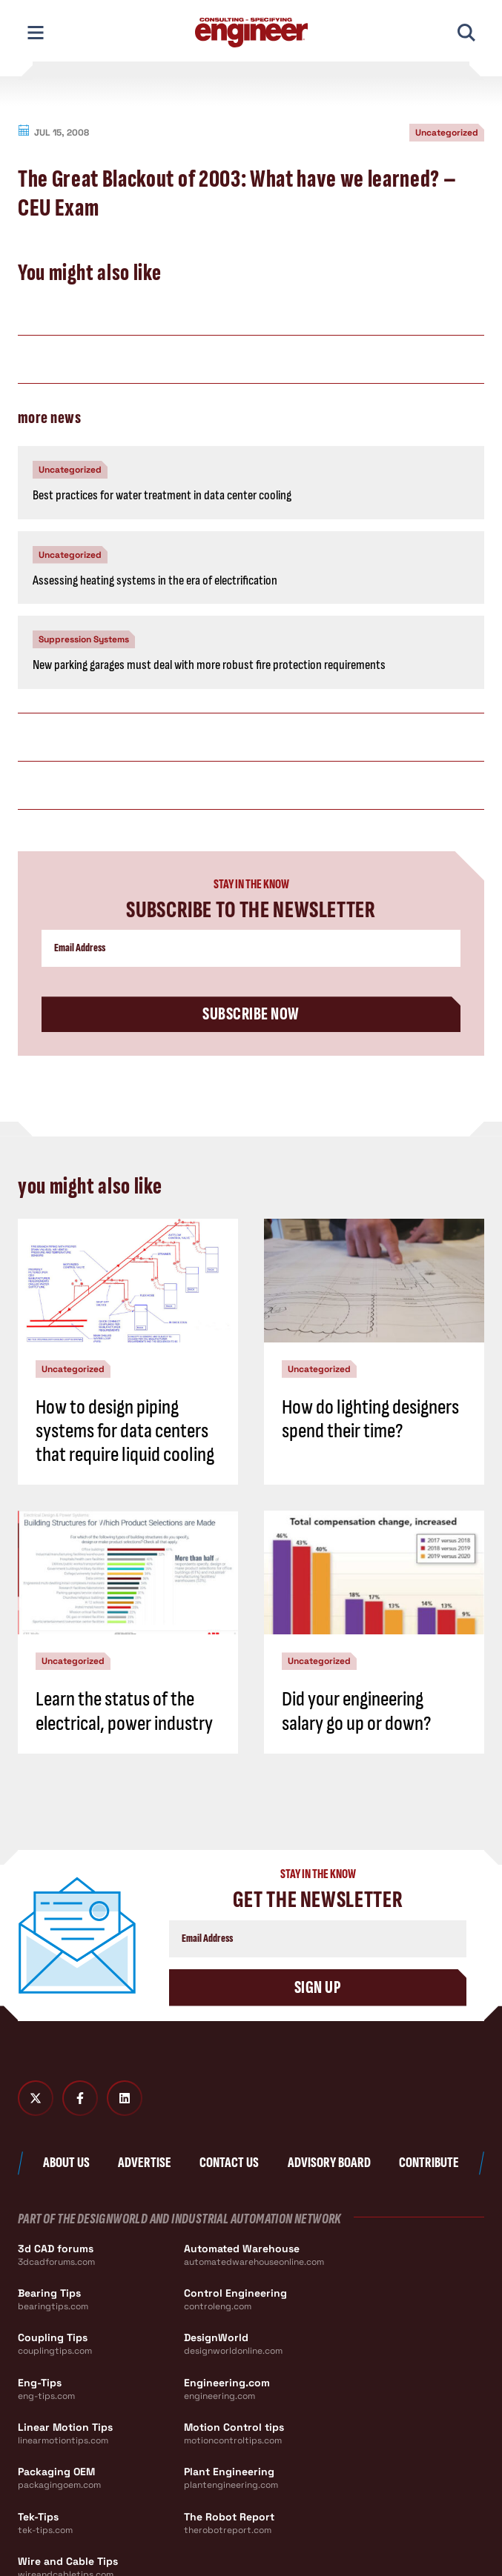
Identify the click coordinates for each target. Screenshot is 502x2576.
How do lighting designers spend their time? (370, 1419)
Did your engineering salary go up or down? (356, 1711)
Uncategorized (446, 133)
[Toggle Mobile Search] (466, 32)
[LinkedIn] (124, 2098)
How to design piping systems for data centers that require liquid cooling (125, 1431)
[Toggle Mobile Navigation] (35, 32)
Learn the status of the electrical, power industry (124, 1711)
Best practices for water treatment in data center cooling (162, 495)
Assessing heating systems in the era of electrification (155, 580)
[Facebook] (80, 2098)
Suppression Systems (84, 639)
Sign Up (317, 1987)
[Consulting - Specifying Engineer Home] (251, 32)
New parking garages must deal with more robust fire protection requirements (209, 665)
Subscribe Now (250, 1014)
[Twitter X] (35, 2098)
